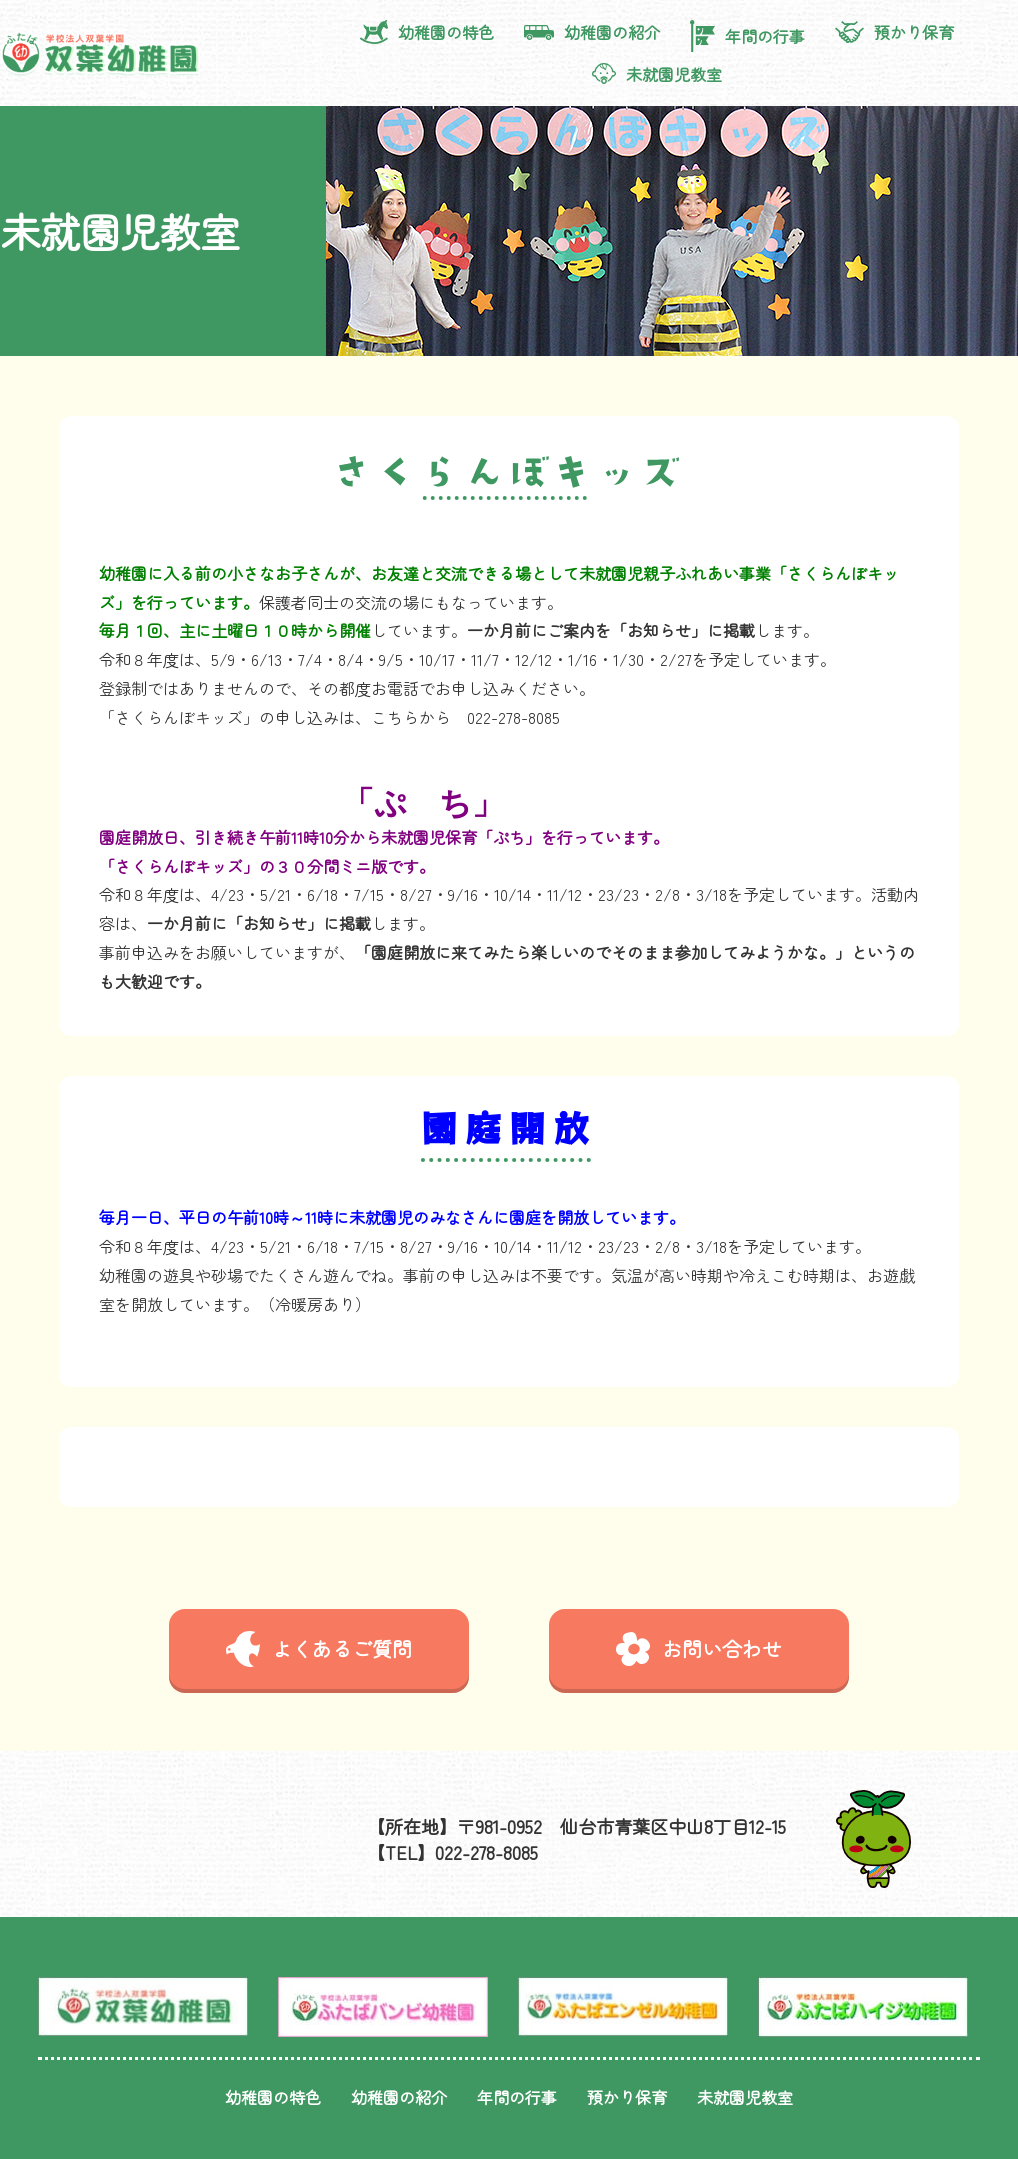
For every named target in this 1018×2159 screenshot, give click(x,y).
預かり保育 (894, 32)
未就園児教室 (657, 74)
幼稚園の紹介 (592, 32)
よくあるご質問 (319, 1649)
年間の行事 (747, 35)
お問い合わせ (699, 1649)
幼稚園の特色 (427, 32)
